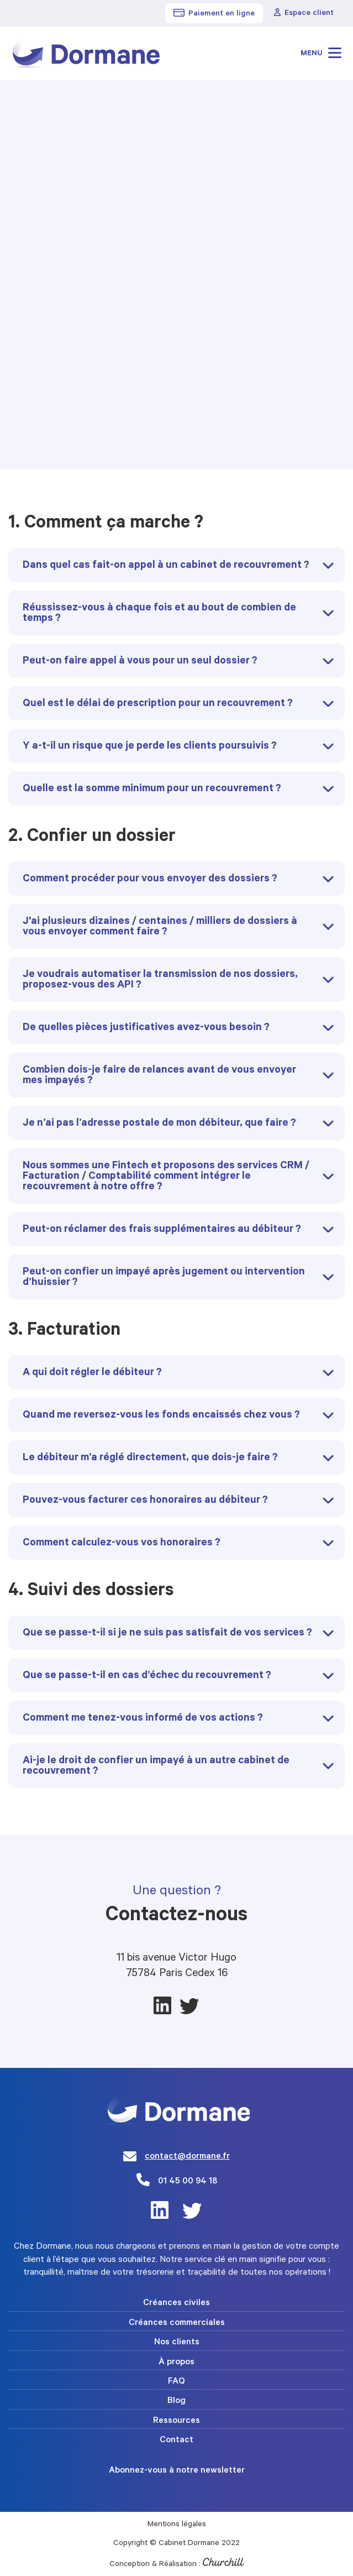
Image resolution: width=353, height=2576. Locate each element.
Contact (176, 2440)
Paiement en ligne (214, 14)
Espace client (304, 13)
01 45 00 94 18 (187, 2182)
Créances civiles (176, 2303)
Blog (176, 2401)
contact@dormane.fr (187, 2157)
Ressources (176, 2421)
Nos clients (176, 2342)
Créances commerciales (177, 2323)
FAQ (176, 2382)
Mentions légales (176, 2525)
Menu (321, 53)
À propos (176, 2362)
